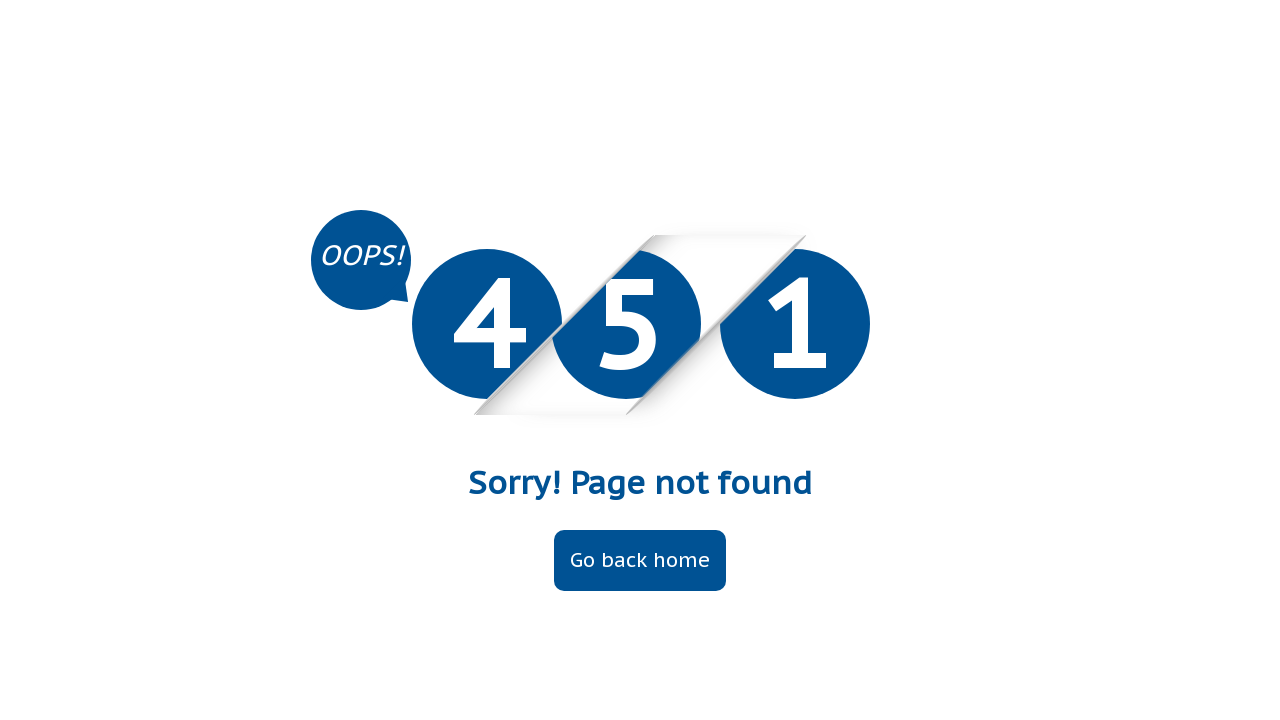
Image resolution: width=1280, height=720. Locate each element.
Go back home (640, 560)
